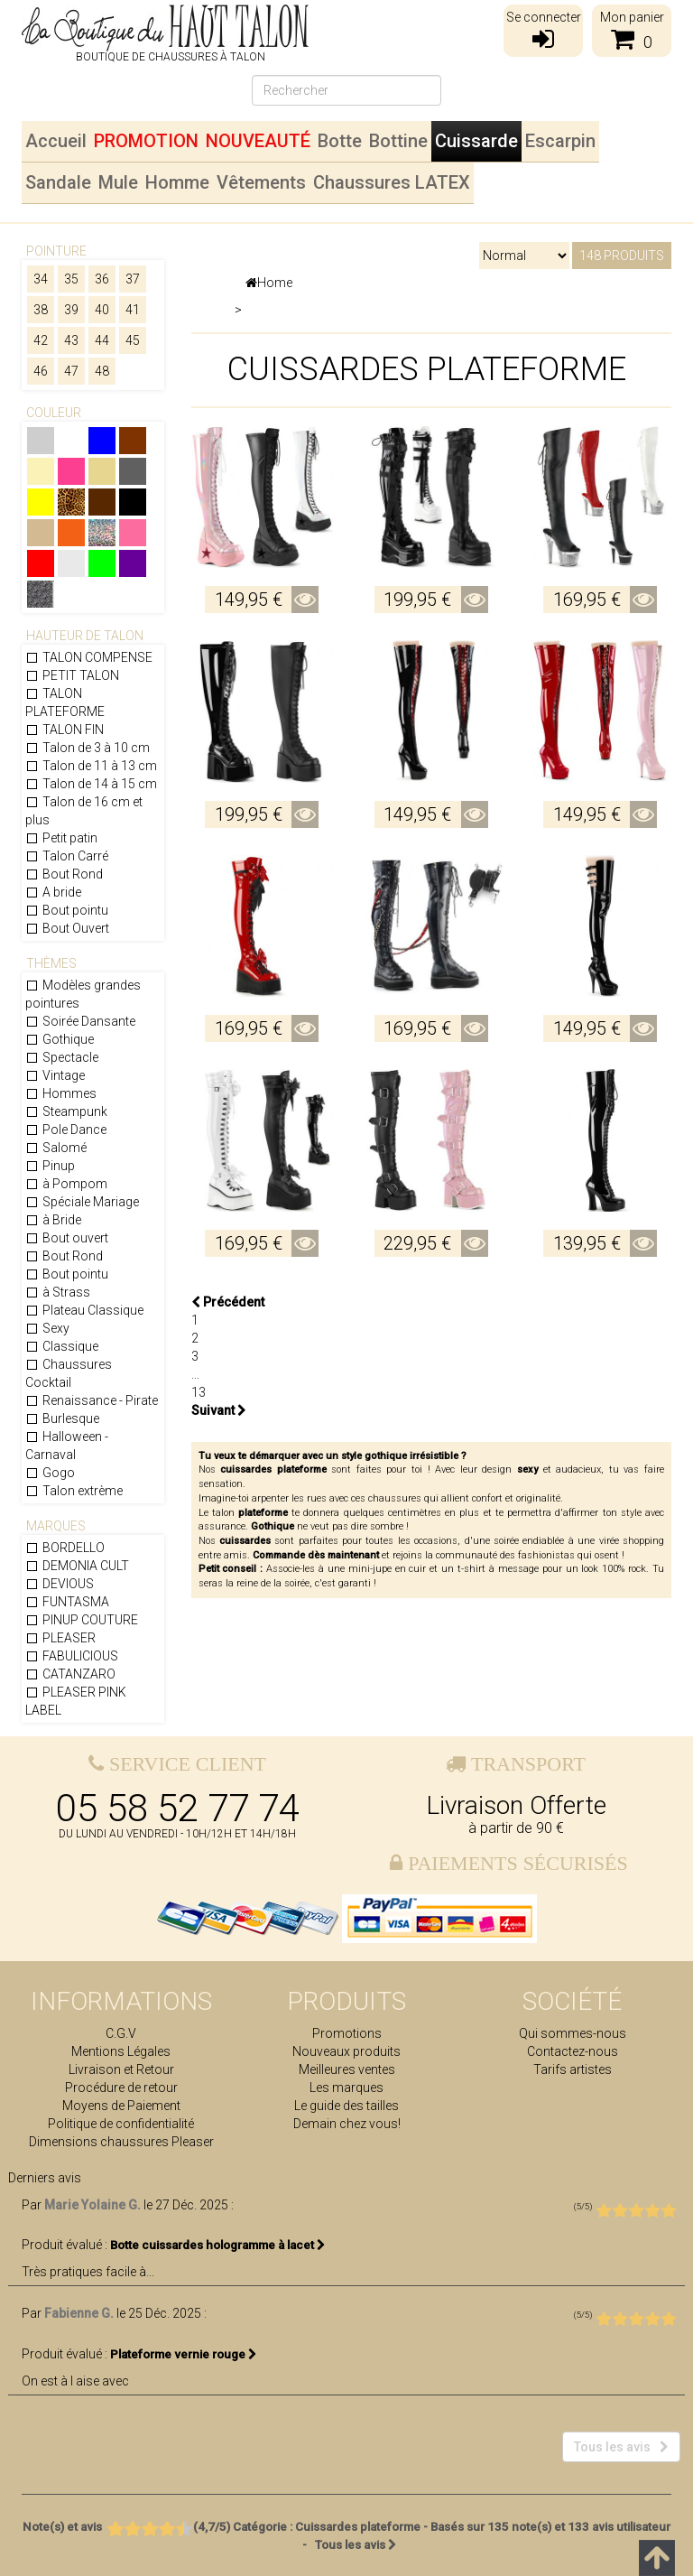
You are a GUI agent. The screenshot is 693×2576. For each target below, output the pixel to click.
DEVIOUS (59, 1583)
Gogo (50, 1472)
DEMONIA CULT (77, 1565)
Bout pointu (66, 910)
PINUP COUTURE (81, 1620)
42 (40, 340)
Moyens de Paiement (121, 2105)
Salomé (56, 1147)
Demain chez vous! (347, 2123)
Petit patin (61, 838)
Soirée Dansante (80, 1021)
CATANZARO (70, 1674)
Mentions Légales (121, 2051)
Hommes (61, 1093)
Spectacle (61, 1057)
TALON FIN (64, 729)
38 (40, 309)
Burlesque (62, 1418)
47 (71, 371)
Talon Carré (66, 856)
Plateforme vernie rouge (183, 2354)
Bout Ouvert (67, 928)
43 (71, 340)
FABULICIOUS (71, 1656)
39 (71, 309)
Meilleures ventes (347, 2069)
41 (132, 309)
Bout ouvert (66, 1238)
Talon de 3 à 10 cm (87, 747)
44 (102, 340)
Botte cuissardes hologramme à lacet (218, 2245)
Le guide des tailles (346, 2105)
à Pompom (66, 1183)
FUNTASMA (67, 1602)
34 (40, 279)
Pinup (50, 1165)
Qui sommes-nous (572, 2033)
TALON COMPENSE (88, 657)
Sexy (47, 1328)
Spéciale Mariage (82, 1202)
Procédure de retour (121, 2087)
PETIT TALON (72, 675)
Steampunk (66, 1111)
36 (102, 279)
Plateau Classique (84, 1310)
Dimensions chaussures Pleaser (121, 2141)
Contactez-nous (572, 2051)
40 (102, 309)
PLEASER (60, 1638)
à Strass (57, 1292)
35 (71, 279)
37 (132, 279)
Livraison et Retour (121, 2069)
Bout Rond (64, 874)
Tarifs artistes (572, 2069)
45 (132, 340)
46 (40, 371)
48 (102, 371)
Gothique (59, 1039)
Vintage (55, 1075)
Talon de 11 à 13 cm (91, 765)
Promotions (347, 2033)
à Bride (53, 1220)
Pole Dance (65, 1129)
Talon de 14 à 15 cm (91, 784)
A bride (53, 892)
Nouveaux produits (346, 2051)
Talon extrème (74, 1490)
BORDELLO (65, 1547)
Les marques (346, 2087)
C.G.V (121, 2033)
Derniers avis (44, 2178)
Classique (61, 1346)
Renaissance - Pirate (91, 1400)
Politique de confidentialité (121, 2123)
